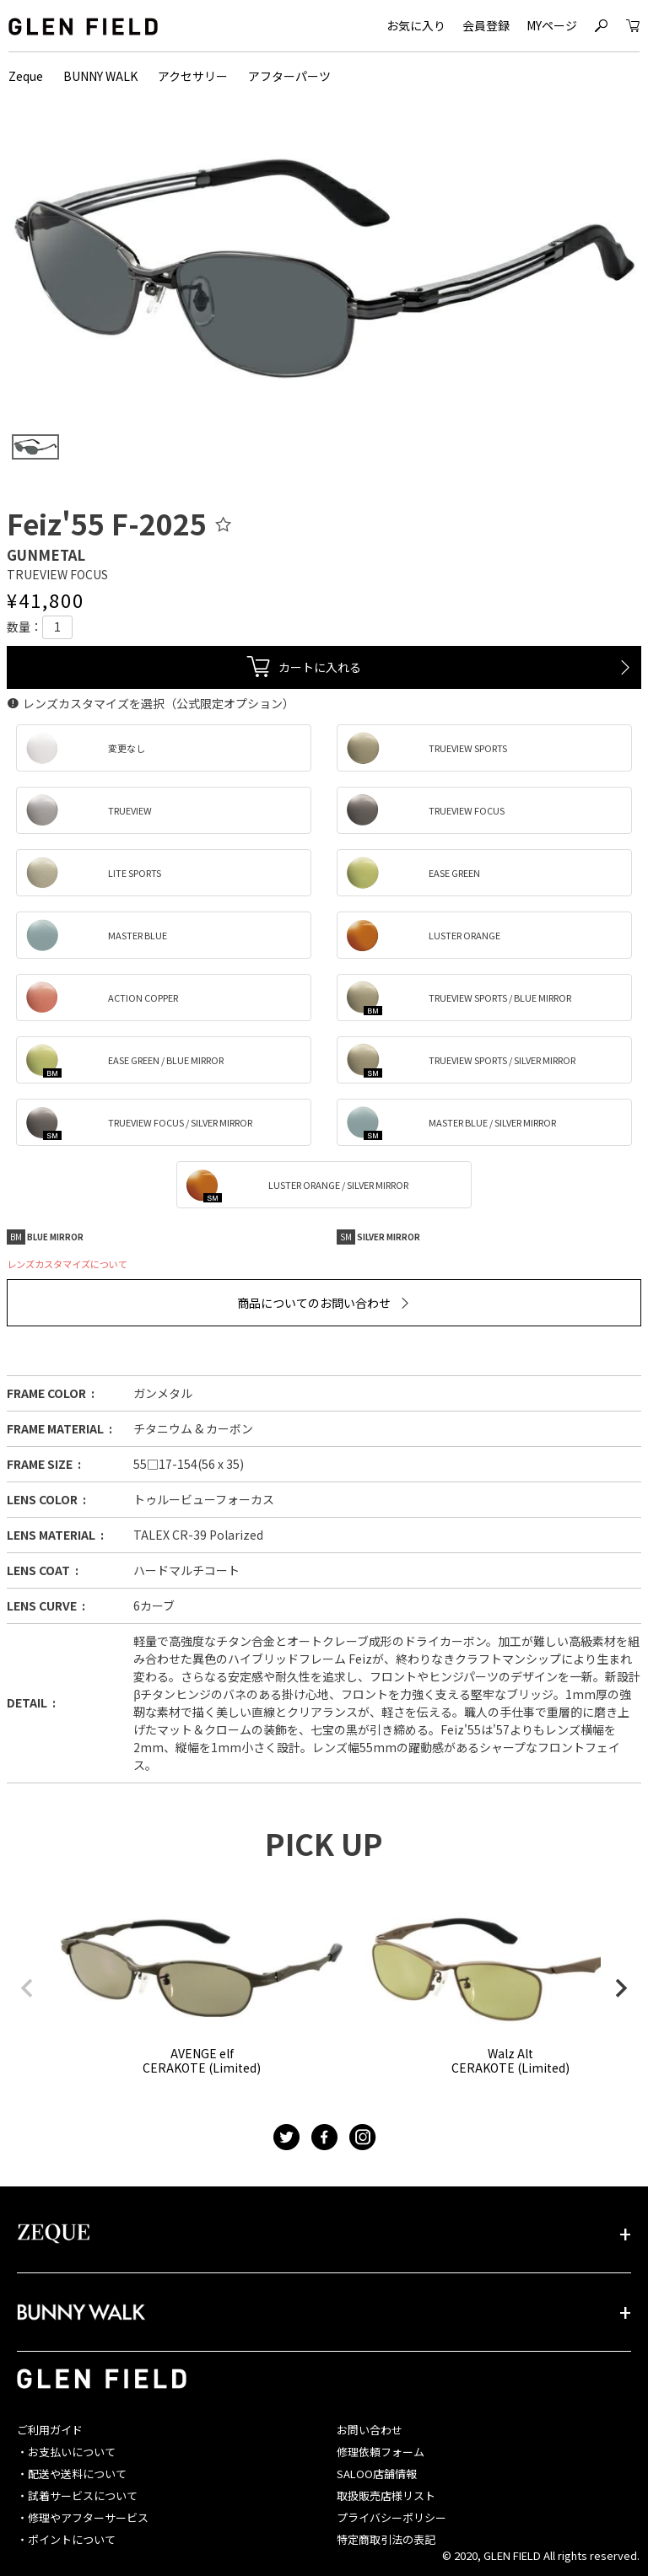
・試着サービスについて (77, 2495)
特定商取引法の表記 (386, 2539)
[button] (27, 1988)
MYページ (551, 25)
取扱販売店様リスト (386, 2495)
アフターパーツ (289, 75)
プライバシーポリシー (391, 2517)
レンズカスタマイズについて (67, 1264)
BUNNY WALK (100, 75)
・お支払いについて (66, 2452)
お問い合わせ (369, 2430)
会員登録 (486, 25)
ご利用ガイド (50, 2430)
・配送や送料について (72, 2474)
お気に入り (416, 25)
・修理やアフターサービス (82, 2517)
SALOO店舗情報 (377, 2474)
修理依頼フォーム (380, 2452)
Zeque (25, 75)
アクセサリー (193, 75)
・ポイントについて (66, 2539)
